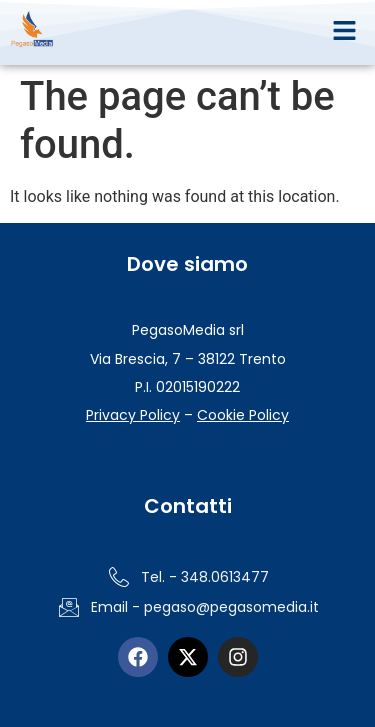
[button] (345, 32)
